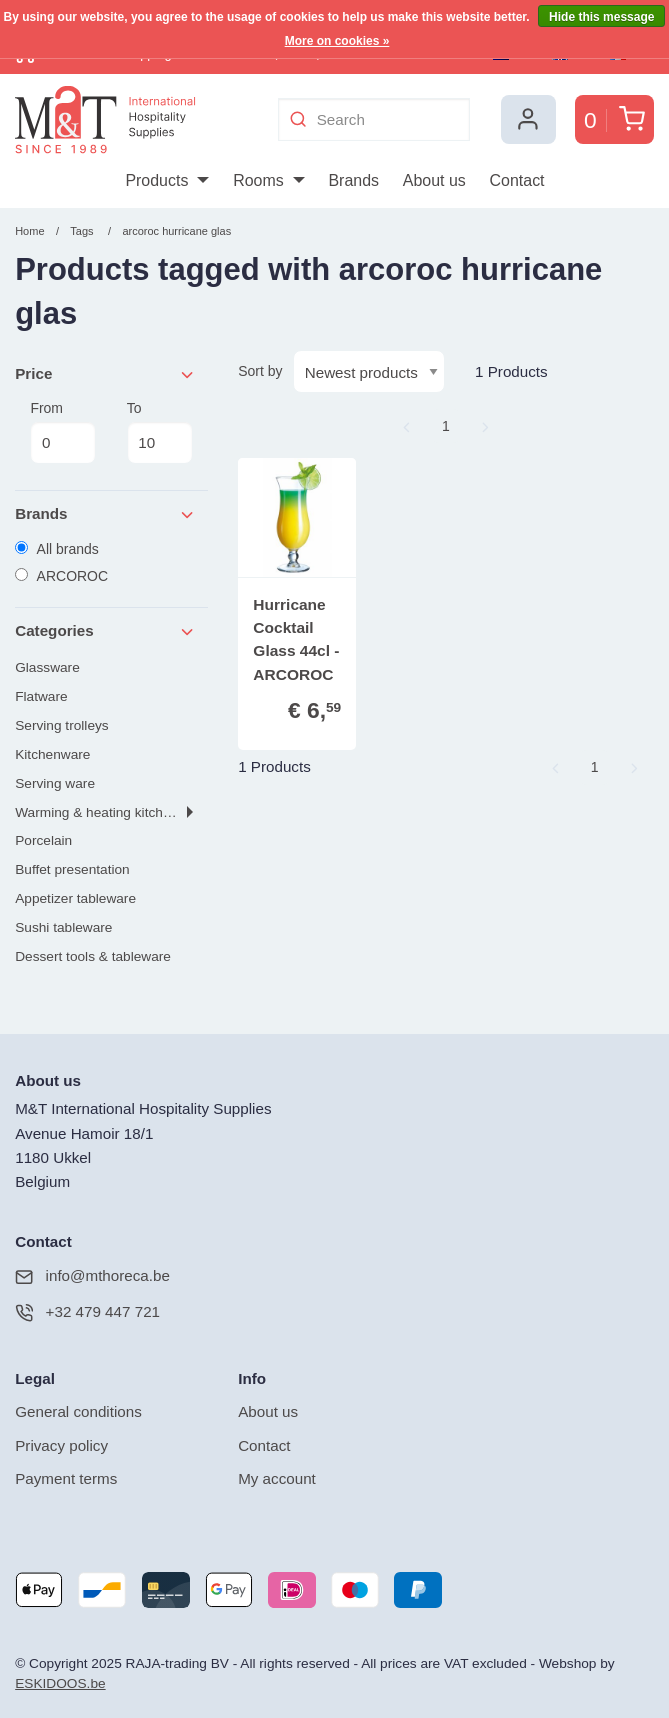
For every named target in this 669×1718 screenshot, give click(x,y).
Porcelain (43, 840)
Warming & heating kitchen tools (111, 812)
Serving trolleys (61, 725)
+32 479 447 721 (87, 1312)
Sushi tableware (63, 927)
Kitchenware (52, 754)
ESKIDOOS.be (60, 1683)
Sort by (260, 371)
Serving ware (55, 783)
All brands (57, 549)
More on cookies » (337, 41)
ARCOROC (61, 576)
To (160, 432)
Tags (81, 231)
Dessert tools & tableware (93, 956)
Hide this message (601, 17)
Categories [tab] (105, 631)
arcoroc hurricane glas (176, 231)
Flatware (41, 696)
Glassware (47, 667)
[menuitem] (166, 181)
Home (29, 231)
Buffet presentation (72, 869)
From (63, 432)
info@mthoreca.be (92, 1276)
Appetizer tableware (75, 898)
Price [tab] (105, 374)
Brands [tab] (105, 514)
